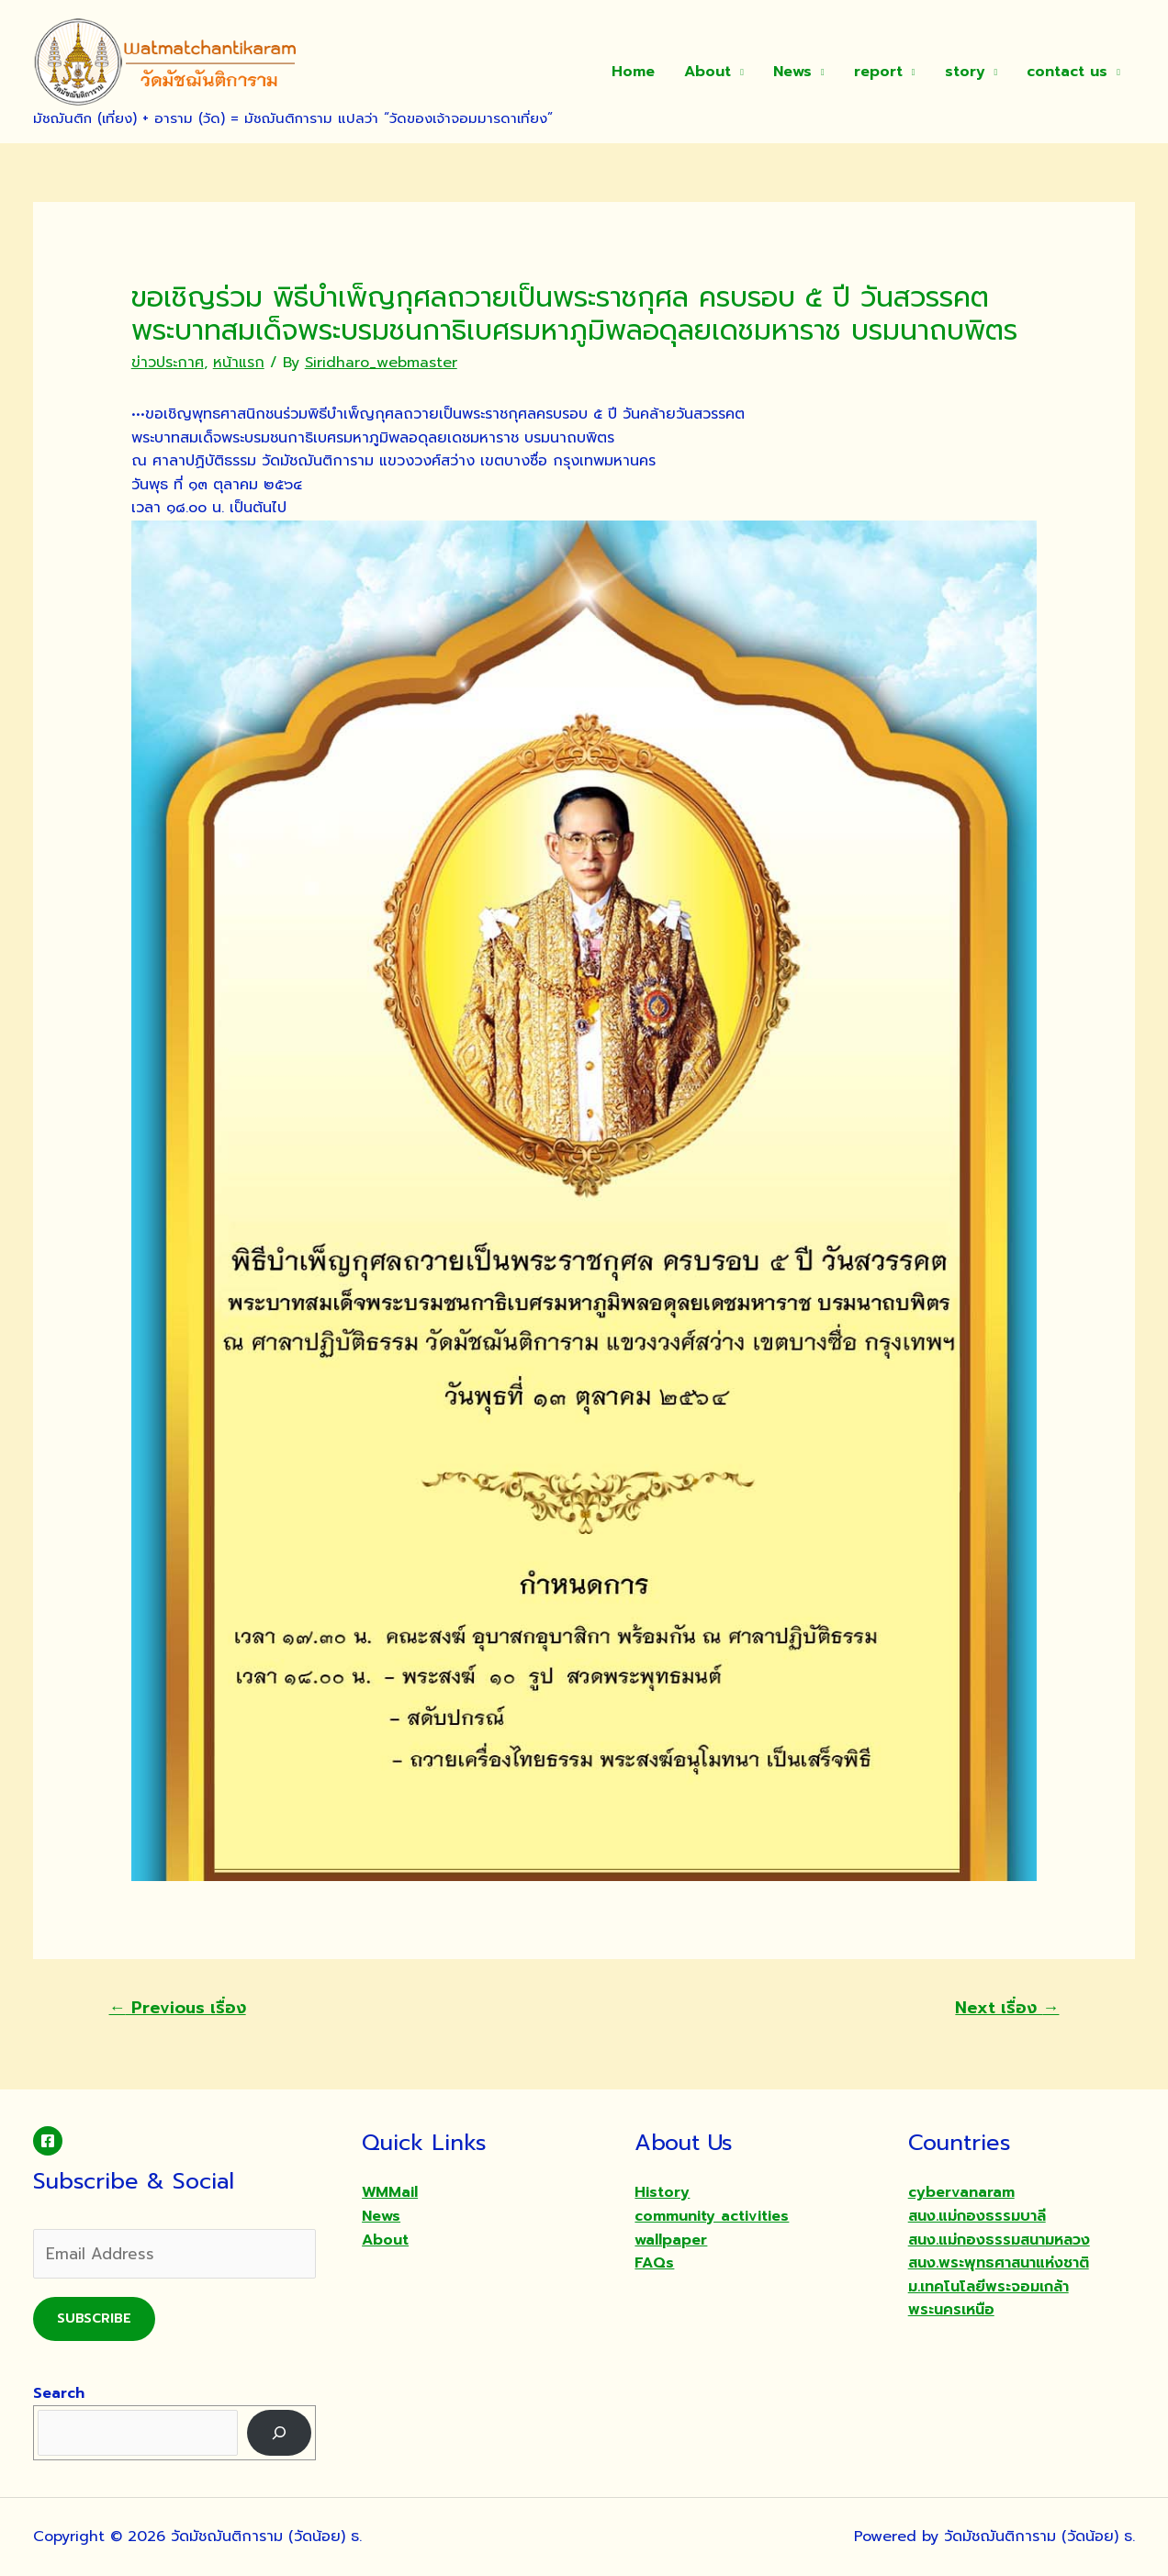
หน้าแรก (238, 363)
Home (633, 72)
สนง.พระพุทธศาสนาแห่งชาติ (998, 2263)
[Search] (279, 2432)
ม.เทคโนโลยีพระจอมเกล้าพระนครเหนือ (988, 2299)
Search (58, 2393)
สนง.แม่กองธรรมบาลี (977, 2216)
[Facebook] (47, 2141)
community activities (712, 2216)
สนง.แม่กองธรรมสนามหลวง (999, 2240)
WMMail (390, 2192)
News (792, 72)
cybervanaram (961, 2192)
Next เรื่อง (1007, 2008)
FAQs (654, 2263)
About (707, 72)
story (965, 72)
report (878, 72)
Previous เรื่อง (177, 2008)
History (662, 2192)
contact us (1067, 72)
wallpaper (671, 2240)
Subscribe (94, 2318)
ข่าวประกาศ (167, 363)
